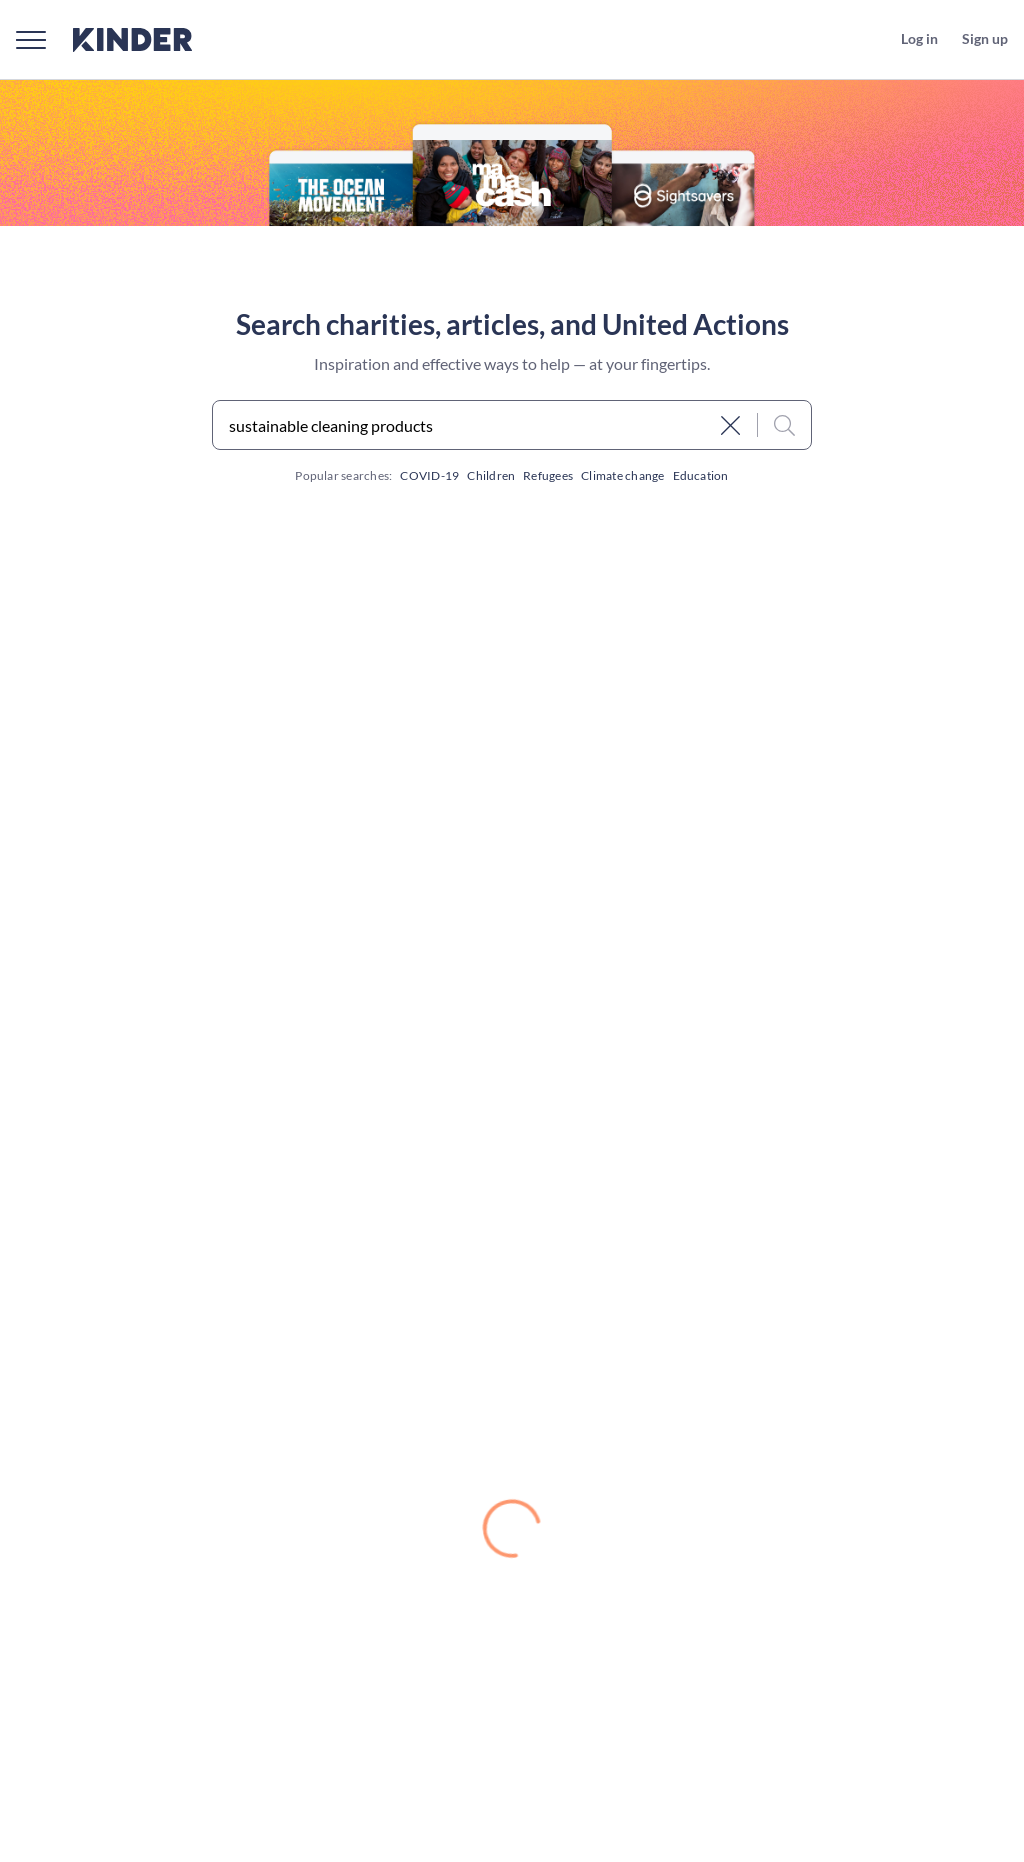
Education (701, 475)
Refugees (548, 475)
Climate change (622, 475)
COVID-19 (429, 475)
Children (491, 475)
